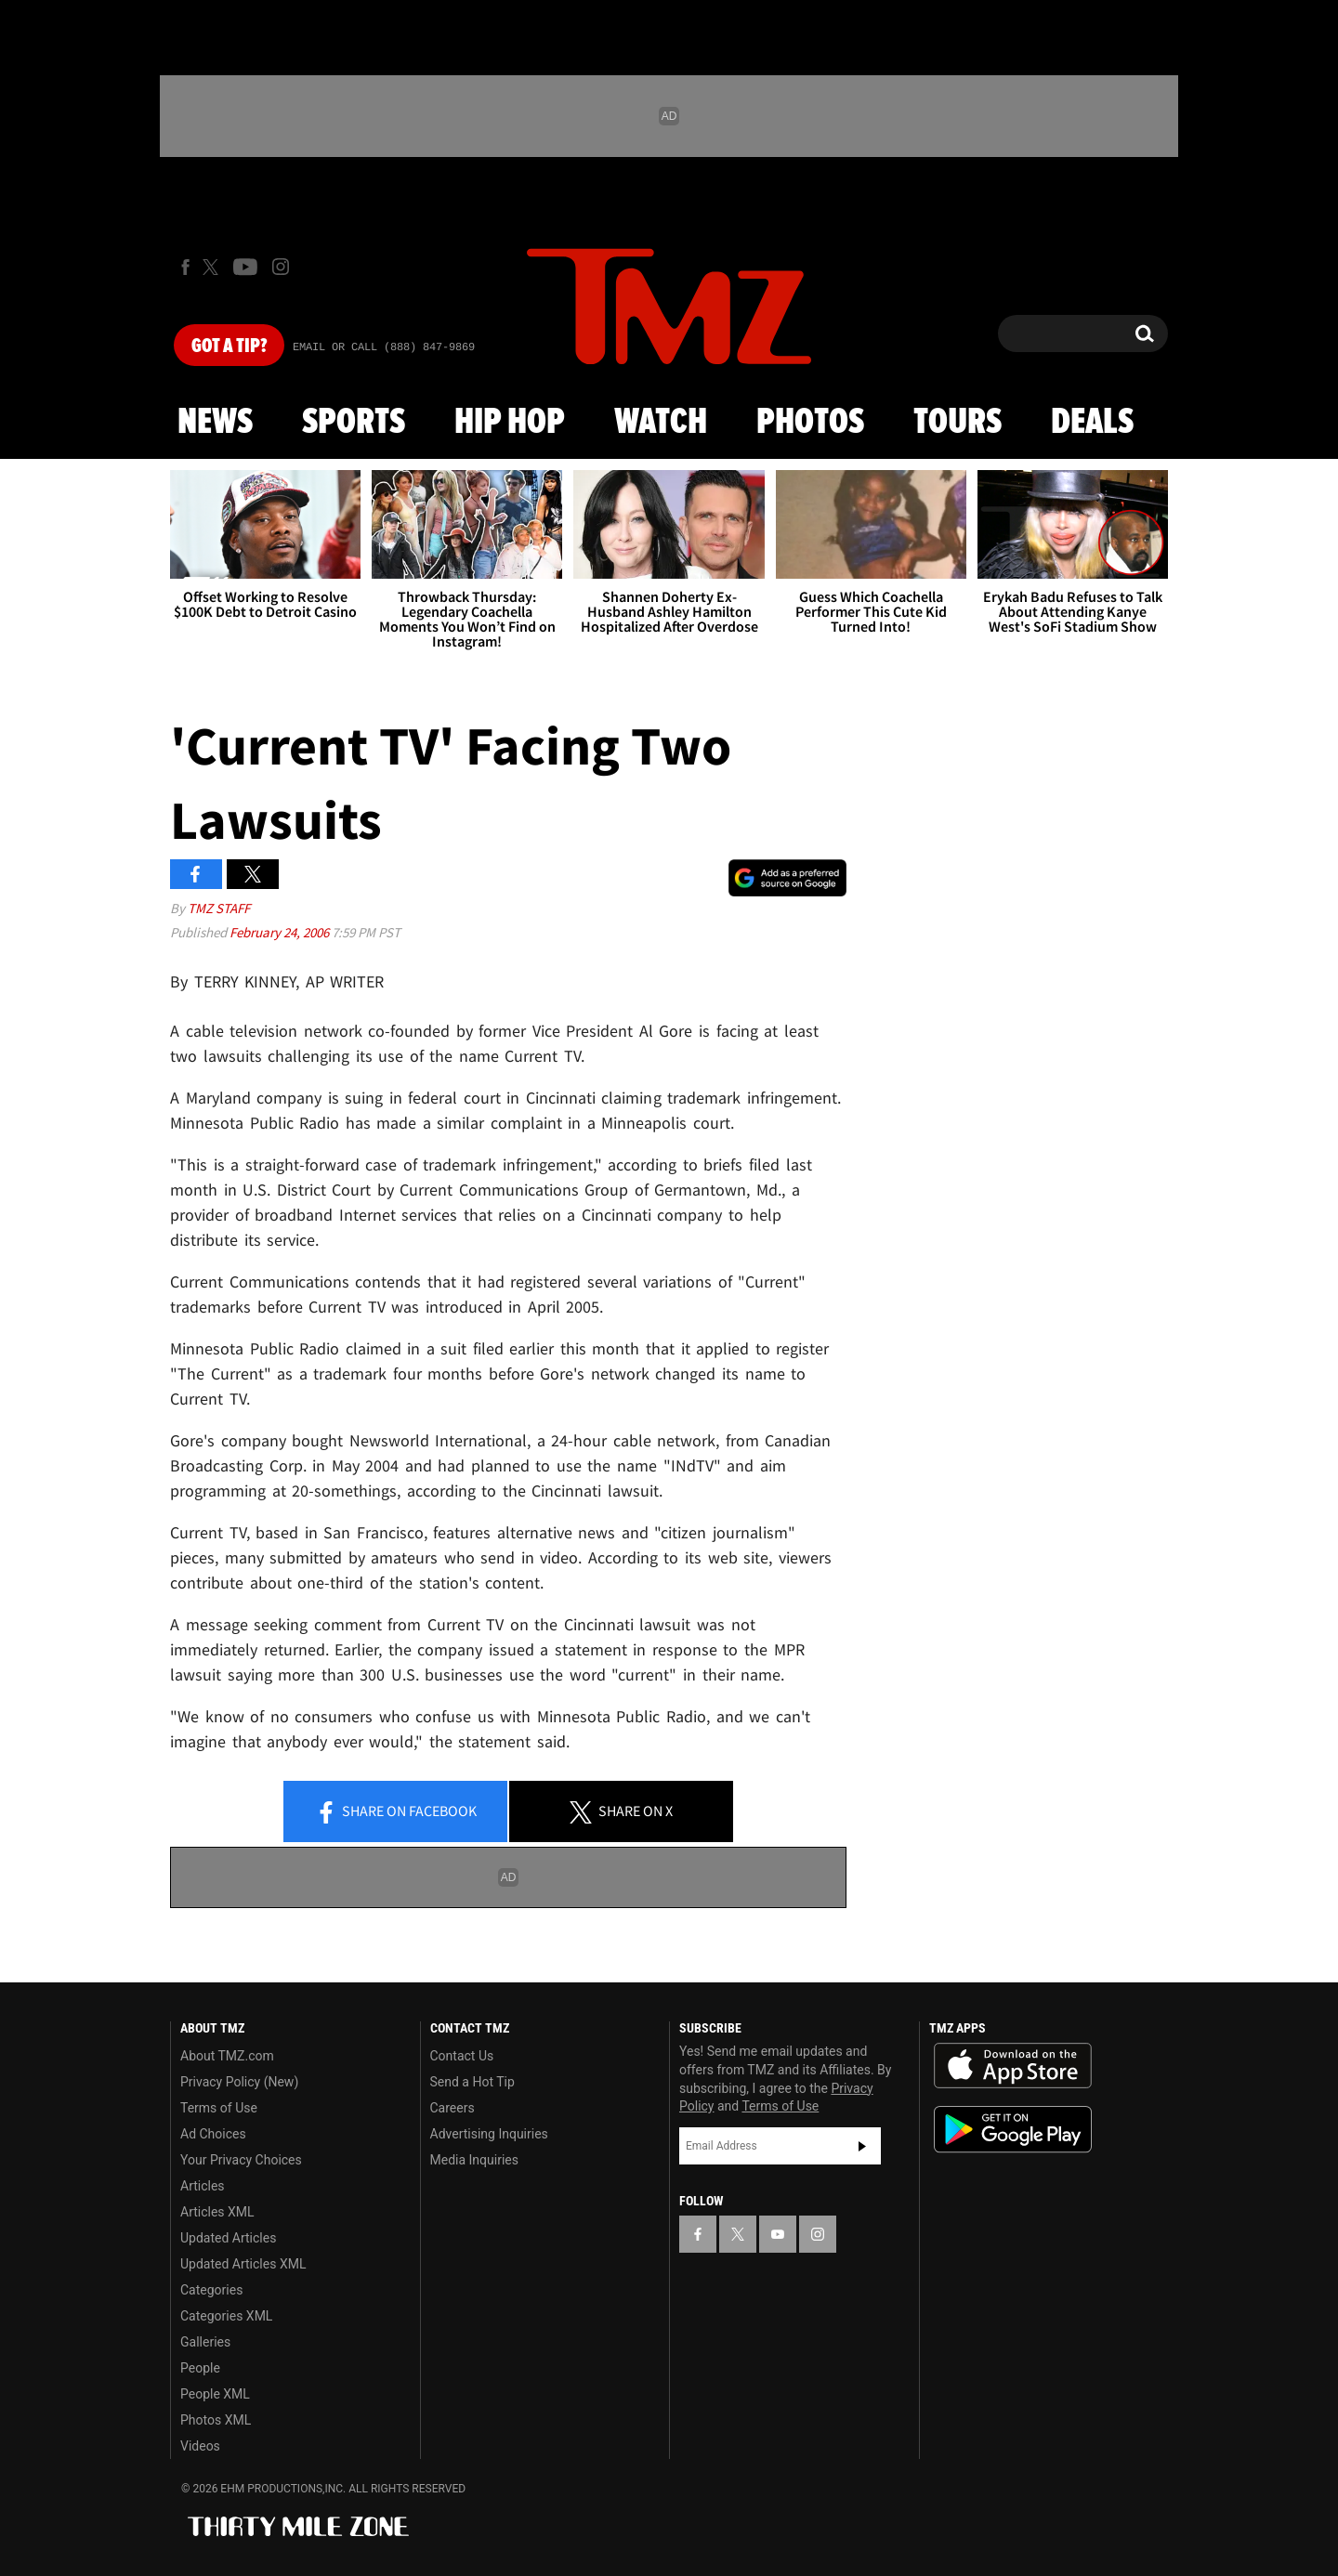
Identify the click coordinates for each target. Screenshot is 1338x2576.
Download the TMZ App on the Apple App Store (1013, 2066)
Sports (353, 422)
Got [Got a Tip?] (229, 346)
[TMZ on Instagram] (280, 266)
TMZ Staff (219, 908)
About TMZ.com (227, 2055)
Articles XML (217, 2211)
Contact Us (462, 2055)
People (200, 2367)
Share (396, 1812)
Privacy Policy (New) (239, 2081)
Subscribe (862, 2145)
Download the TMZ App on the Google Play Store (1013, 2129)
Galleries (205, 2341)
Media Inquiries (474, 2159)
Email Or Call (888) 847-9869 (384, 347)
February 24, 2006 (281, 932)
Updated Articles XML (243, 2263)
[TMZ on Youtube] (245, 266)
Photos (810, 422)
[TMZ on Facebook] (185, 267)
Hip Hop (509, 422)
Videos (200, 2446)
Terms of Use (218, 2107)
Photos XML (215, 2420)
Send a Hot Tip (472, 2081)
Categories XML (226, 2315)
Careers (452, 2107)
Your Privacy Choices (241, 2159)
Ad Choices (213, 2133)
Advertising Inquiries (489, 2133)
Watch (660, 422)
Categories (211, 2289)
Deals (1092, 422)
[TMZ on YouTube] (777, 2234)
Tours (957, 422)
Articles (202, 2185)
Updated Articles (228, 2237)
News (215, 422)
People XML (215, 2393)
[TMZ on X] (213, 267)
